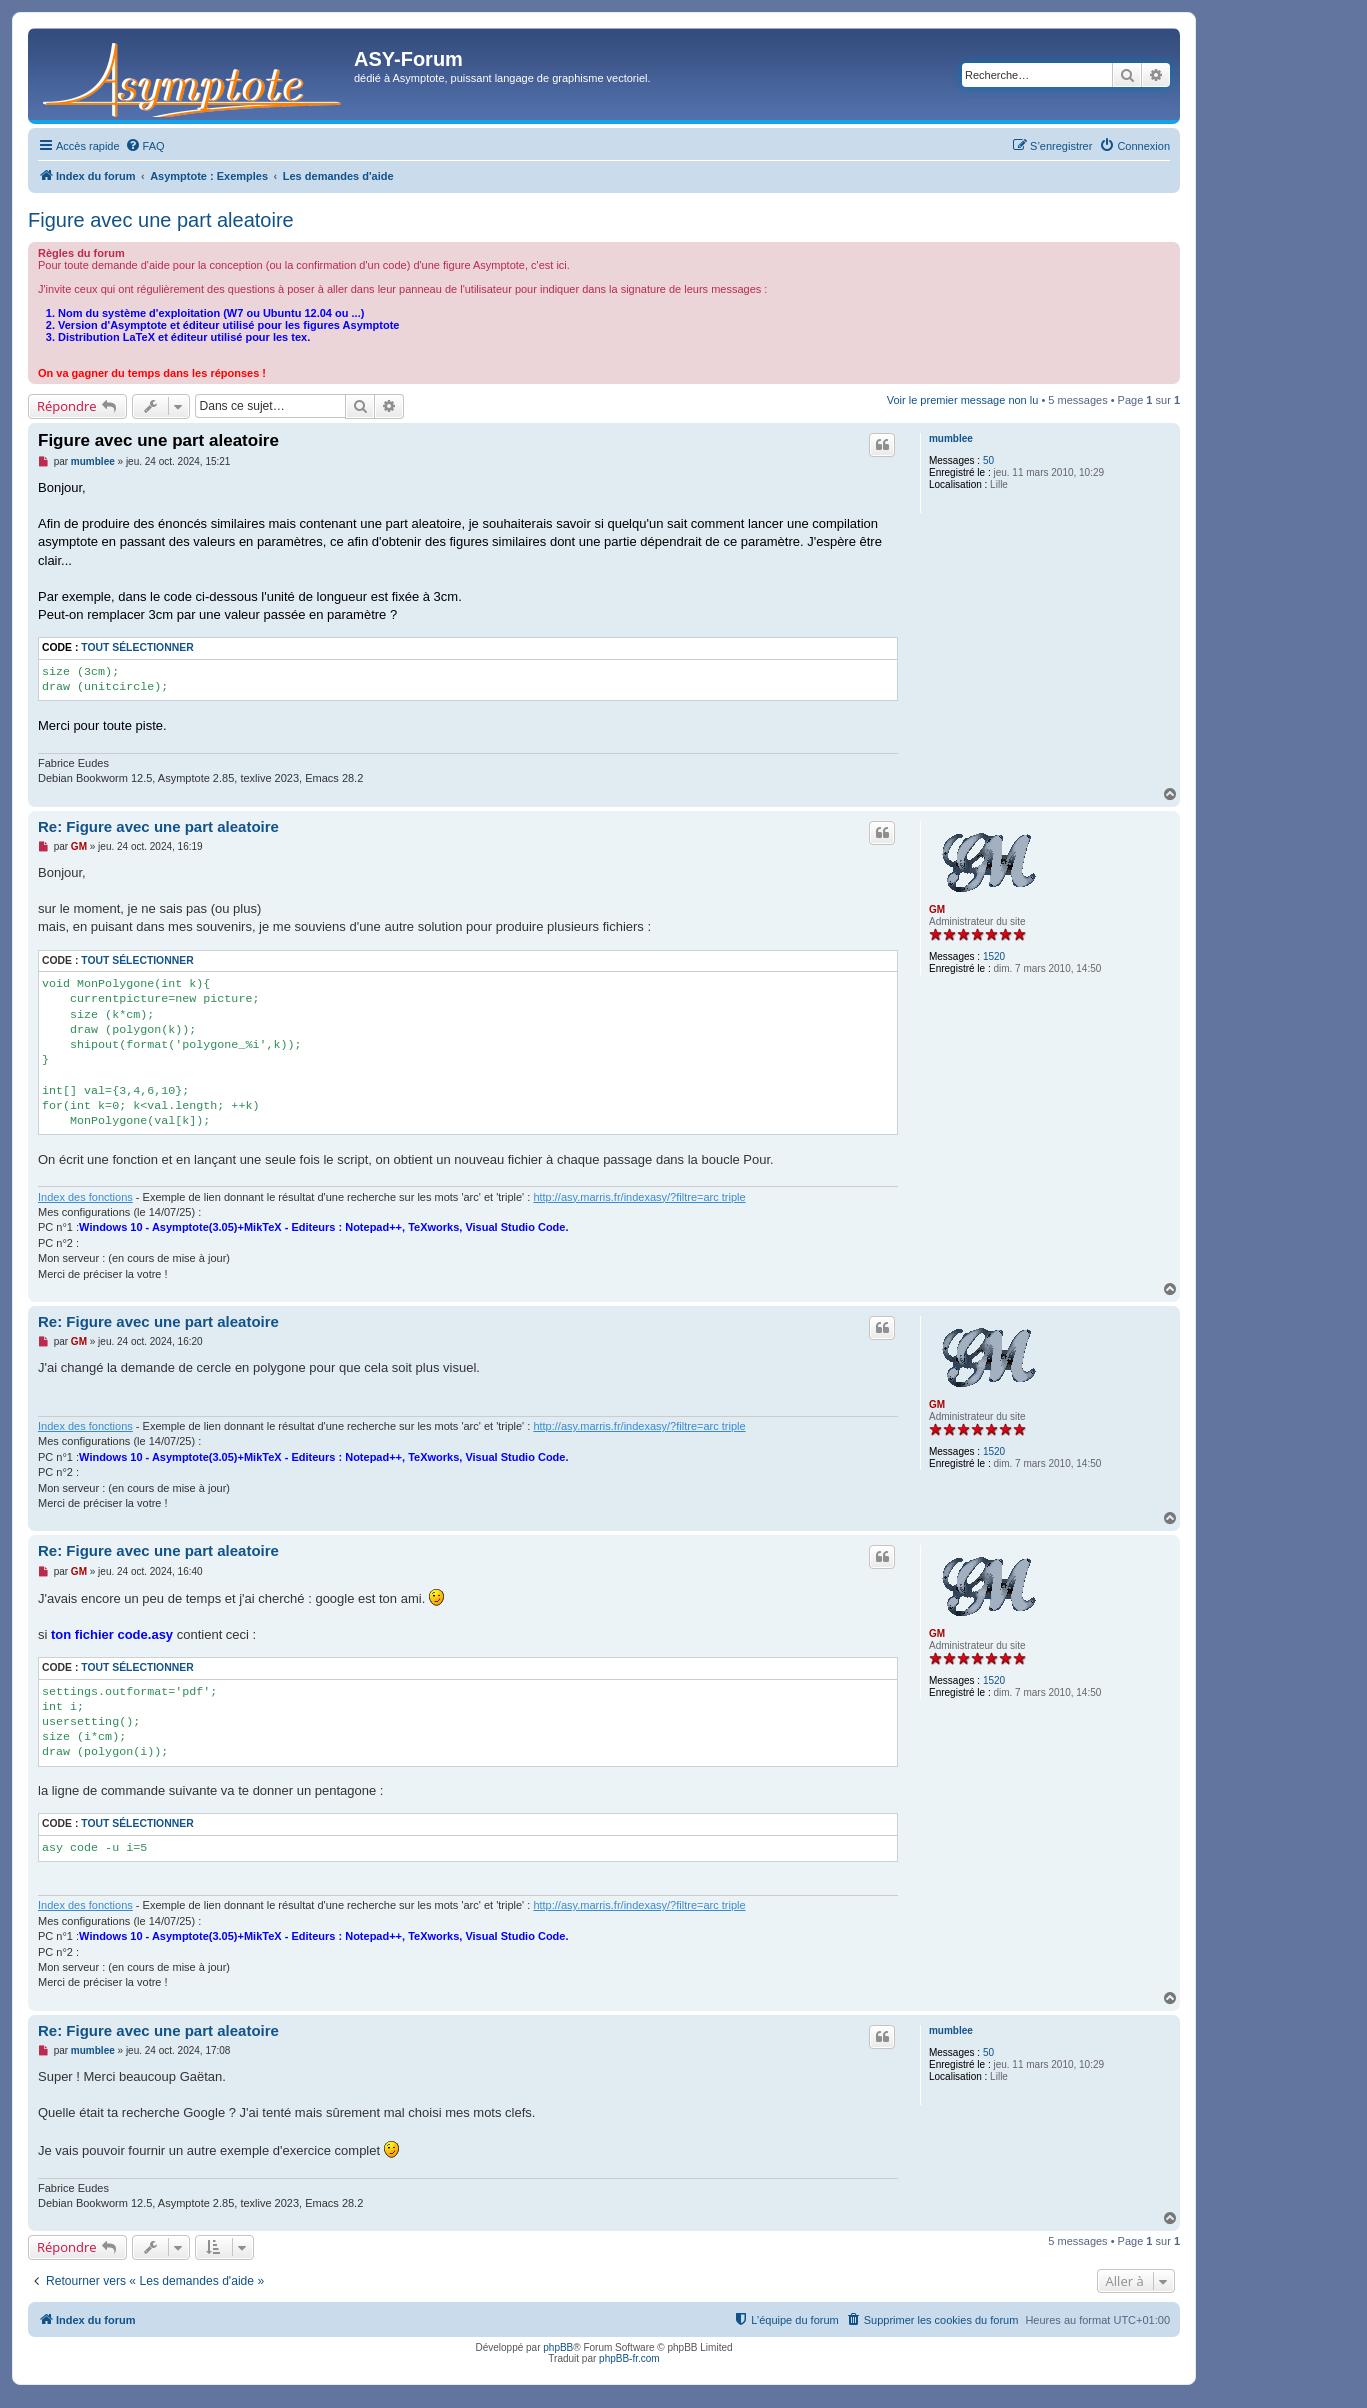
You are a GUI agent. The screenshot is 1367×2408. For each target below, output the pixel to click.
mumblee (951, 438)
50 (988, 460)
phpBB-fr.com (629, 2358)
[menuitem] (145, 146)
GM (937, 909)
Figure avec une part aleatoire (161, 220)
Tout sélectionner (137, 647)
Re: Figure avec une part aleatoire (158, 826)
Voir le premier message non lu (963, 400)
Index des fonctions (85, 1197)
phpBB (558, 2347)
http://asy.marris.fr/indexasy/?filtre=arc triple (639, 1197)
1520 (994, 956)
